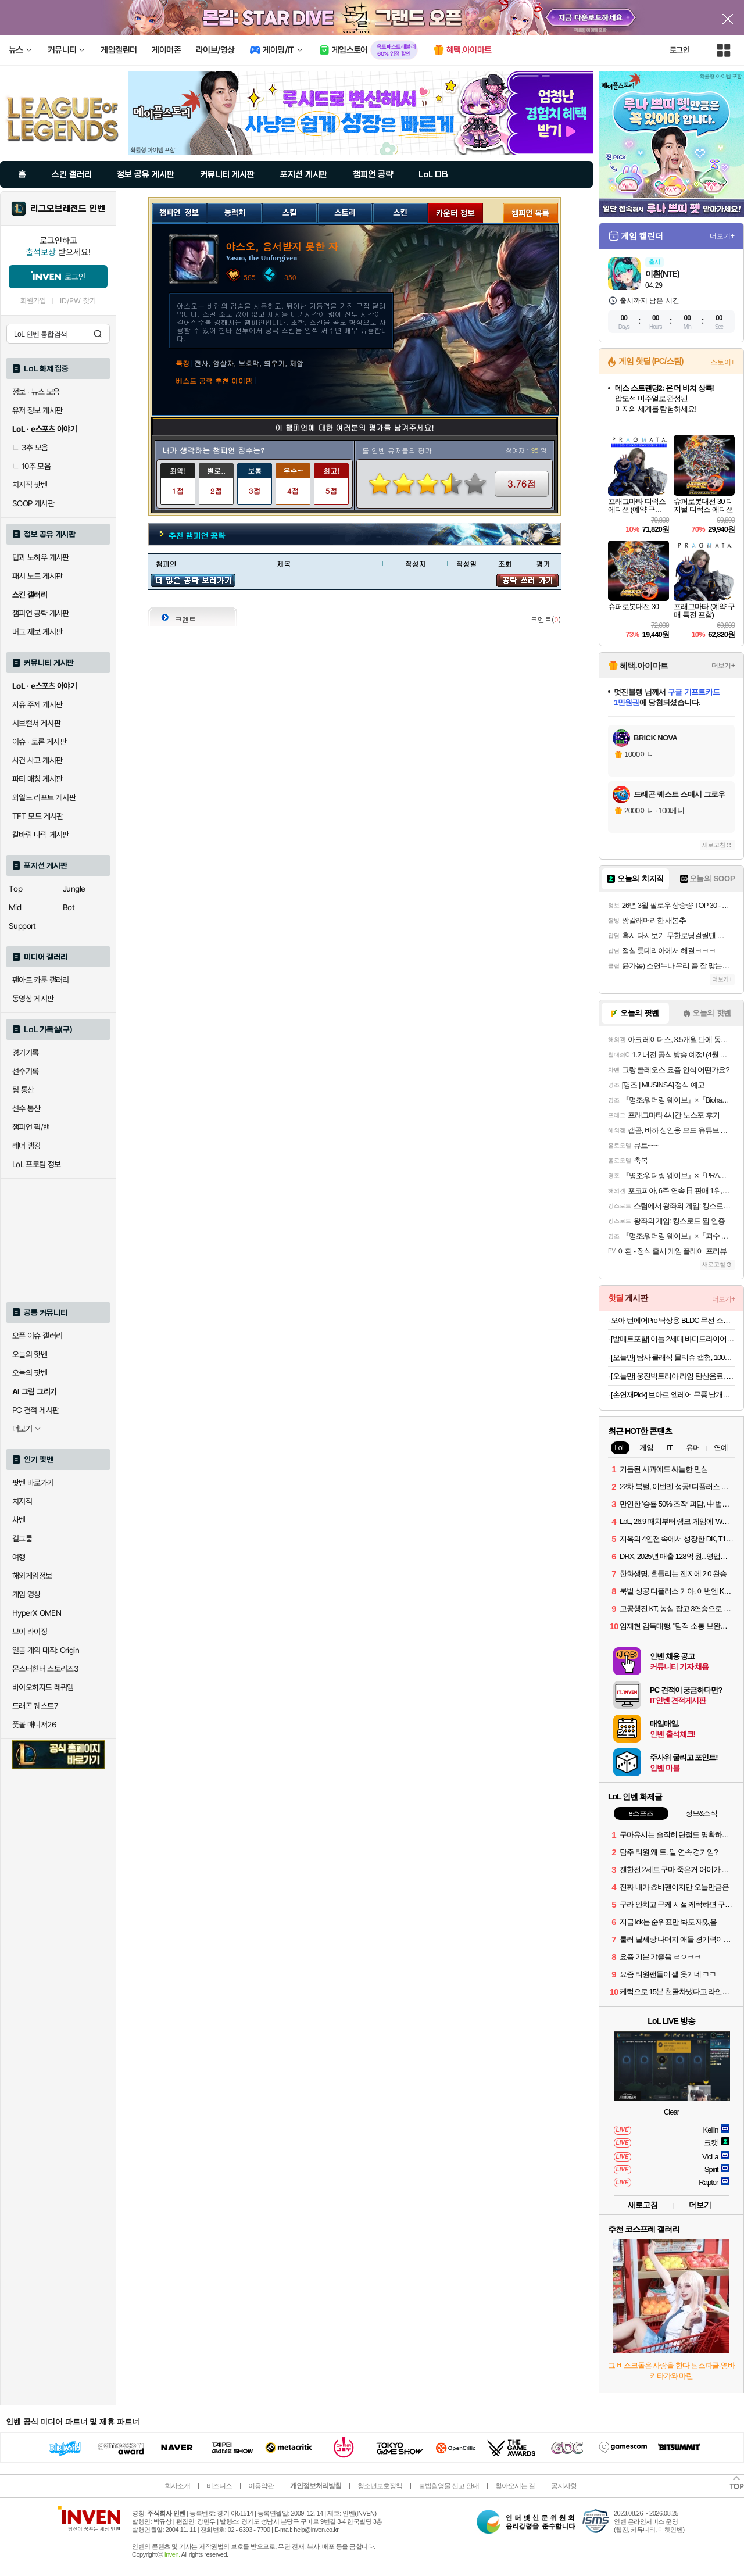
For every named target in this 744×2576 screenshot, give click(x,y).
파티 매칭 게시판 (37, 778)
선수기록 (25, 1071)
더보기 (700, 2205)
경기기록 (25, 1052)
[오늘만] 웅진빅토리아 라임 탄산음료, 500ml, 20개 (673, 1376)
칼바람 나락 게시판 (40, 834)
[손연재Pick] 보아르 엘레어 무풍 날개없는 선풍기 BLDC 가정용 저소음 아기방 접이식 (673, 1394)
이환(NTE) (662, 273)
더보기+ (722, 235)
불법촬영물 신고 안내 (449, 2486)
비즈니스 (219, 2486)
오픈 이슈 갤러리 (37, 1335)
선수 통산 (26, 1108)
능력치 (234, 211)
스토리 (345, 211)
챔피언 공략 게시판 (40, 613)
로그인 (679, 50)
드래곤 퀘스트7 (35, 1706)
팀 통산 (23, 1089)
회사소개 (177, 2486)
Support (22, 926)
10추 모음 (31, 466)
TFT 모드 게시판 (37, 816)
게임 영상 (26, 1594)
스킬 (289, 211)
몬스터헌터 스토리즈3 (45, 1668)
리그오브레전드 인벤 (67, 208)
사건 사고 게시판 (37, 760)
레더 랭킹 (26, 1145)
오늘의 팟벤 (29, 1373)
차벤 (19, 1520)
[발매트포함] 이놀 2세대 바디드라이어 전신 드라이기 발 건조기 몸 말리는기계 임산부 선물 (673, 1338)
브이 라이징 (29, 1631)
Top (15, 888)
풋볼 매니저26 (34, 1724)
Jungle (74, 888)
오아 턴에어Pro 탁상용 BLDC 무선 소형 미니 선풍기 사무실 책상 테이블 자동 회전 (673, 1320)
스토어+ (722, 362)
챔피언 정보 (179, 211)
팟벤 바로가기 (33, 1482)
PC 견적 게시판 (35, 1410)
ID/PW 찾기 (78, 300)
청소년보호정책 (379, 2486)
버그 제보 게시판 (37, 631)
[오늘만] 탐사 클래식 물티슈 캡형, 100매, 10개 (673, 1357)
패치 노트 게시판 (37, 576)
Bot (68, 907)
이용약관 (261, 2486)
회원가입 (33, 300)
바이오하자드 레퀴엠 (43, 1687)
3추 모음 (30, 447)
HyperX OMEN (36, 1613)
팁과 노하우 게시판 (40, 557)
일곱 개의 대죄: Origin (45, 1650)
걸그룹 (22, 1538)
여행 (19, 1557)
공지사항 (564, 2486)
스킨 (400, 211)
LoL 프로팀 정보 (36, 1164)
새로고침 (713, 845)
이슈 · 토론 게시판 (39, 741)
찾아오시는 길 (515, 2486)
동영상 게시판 (33, 998)
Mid (15, 907)
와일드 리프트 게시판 (44, 797)
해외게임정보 (32, 1575)
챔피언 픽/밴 (31, 1127)
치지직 (22, 1501)
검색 (97, 333)
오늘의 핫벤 (29, 1354)
